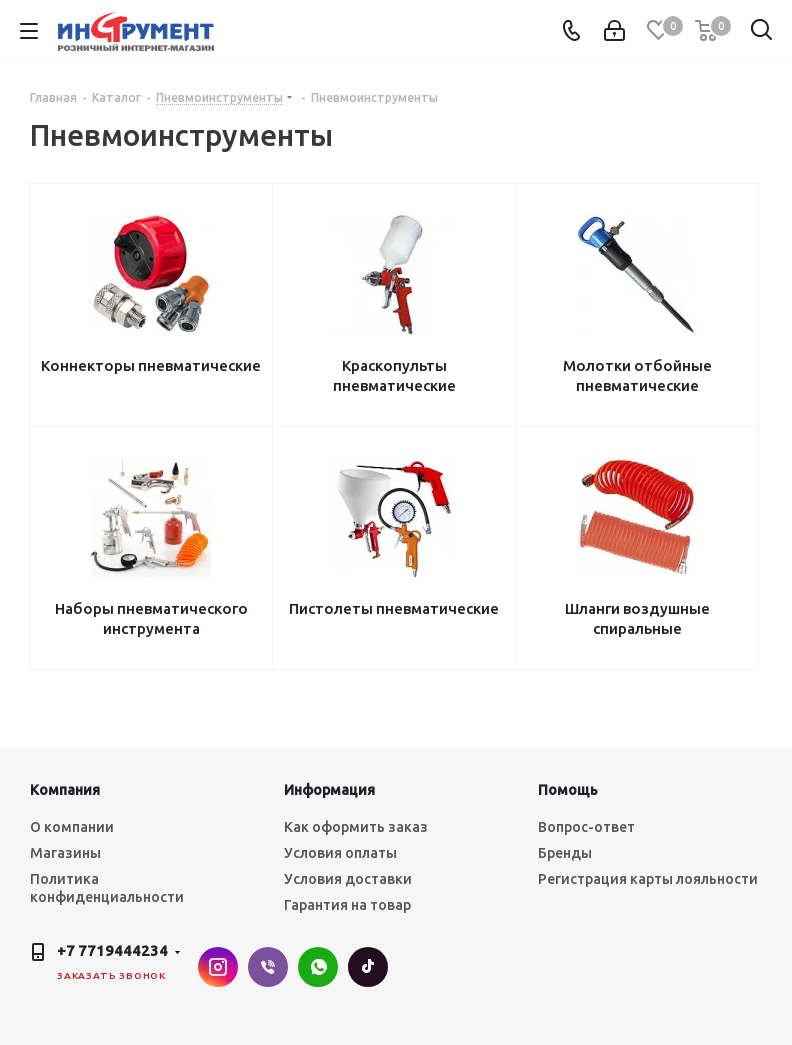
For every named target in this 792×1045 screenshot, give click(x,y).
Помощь (568, 790)
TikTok (368, 967)
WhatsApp (318, 967)
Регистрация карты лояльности (648, 879)
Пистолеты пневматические (394, 608)
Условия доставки (348, 879)
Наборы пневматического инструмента (151, 618)
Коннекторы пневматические (151, 365)
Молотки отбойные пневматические (637, 375)
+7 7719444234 (112, 950)
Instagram (218, 967)
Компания (65, 790)
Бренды (565, 853)
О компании (72, 827)
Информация (329, 790)
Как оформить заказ (356, 827)
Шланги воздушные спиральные (637, 618)
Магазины (65, 853)
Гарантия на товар (347, 905)
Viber (268, 967)
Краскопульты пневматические (394, 375)
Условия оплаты (340, 853)
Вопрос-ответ (586, 827)
